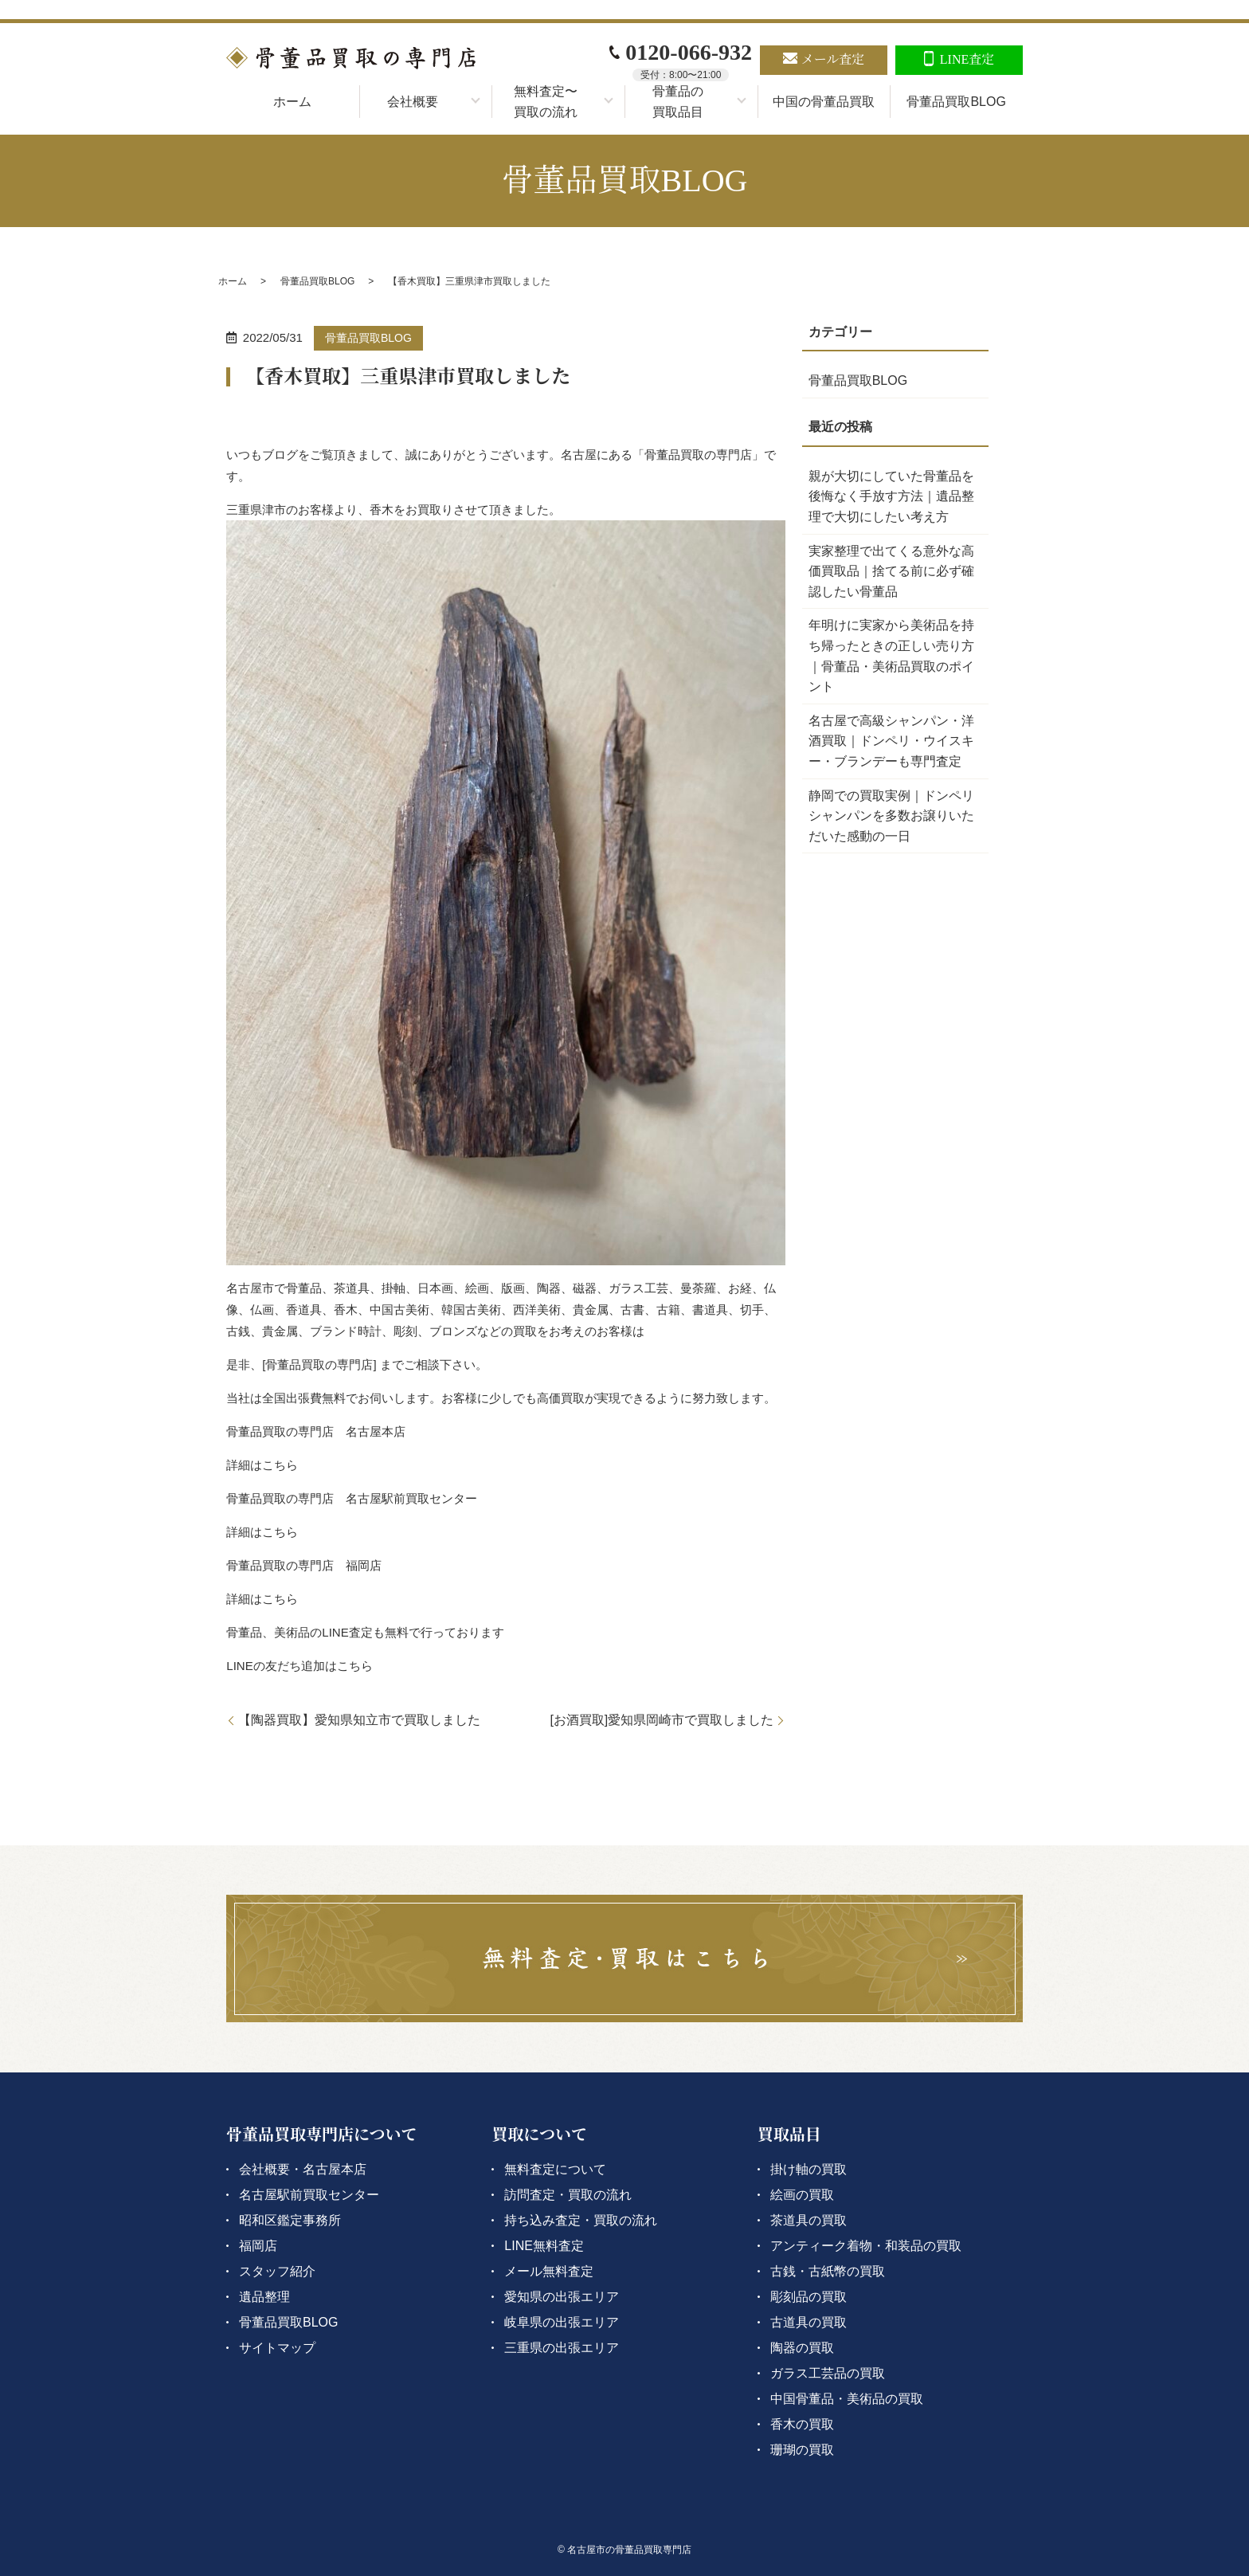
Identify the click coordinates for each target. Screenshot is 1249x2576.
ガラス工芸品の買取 (827, 2373)
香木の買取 (802, 2424)
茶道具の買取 (808, 2220)
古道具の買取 (808, 2322)
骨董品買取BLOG (955, 101)
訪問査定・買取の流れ (568, 2195)
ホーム (292, 101)
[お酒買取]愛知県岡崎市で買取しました (661, 1720)
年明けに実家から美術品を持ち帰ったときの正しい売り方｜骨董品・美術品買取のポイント (891, 655)
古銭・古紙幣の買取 (827, 2271)
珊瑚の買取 (802, 2449)
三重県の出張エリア (561, 2347)
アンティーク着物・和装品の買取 (865, 2246)
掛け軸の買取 (808, 2169)
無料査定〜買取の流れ (546, 101)
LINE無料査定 (544, 2246)
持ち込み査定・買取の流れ (580, 2220)
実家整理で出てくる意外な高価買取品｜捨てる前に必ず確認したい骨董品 (891, 571)
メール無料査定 (548, 2271)
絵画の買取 (802, 2195)
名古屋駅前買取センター (309, 2195)
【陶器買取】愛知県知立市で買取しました (359, 1720)
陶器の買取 (802, 2347)
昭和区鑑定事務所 (290, 2220)
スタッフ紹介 (277, 2271)
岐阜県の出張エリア (561, 2322)
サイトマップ (277, 2347)
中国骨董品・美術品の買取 (846, 2398)
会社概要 (412, 101)
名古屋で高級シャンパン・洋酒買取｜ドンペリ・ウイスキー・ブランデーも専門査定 (891, 741)
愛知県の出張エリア (561, 2297)
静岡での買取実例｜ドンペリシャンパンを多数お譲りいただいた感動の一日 (891, 816)
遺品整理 (264, 2297)
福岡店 (258, 2246)
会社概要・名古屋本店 (302, 2169)
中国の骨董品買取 (824, 101)
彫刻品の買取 (808, 2297)
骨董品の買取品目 (677, 101)
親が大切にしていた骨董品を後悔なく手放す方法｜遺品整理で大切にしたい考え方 (891, 496)
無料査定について (555, 2169)
